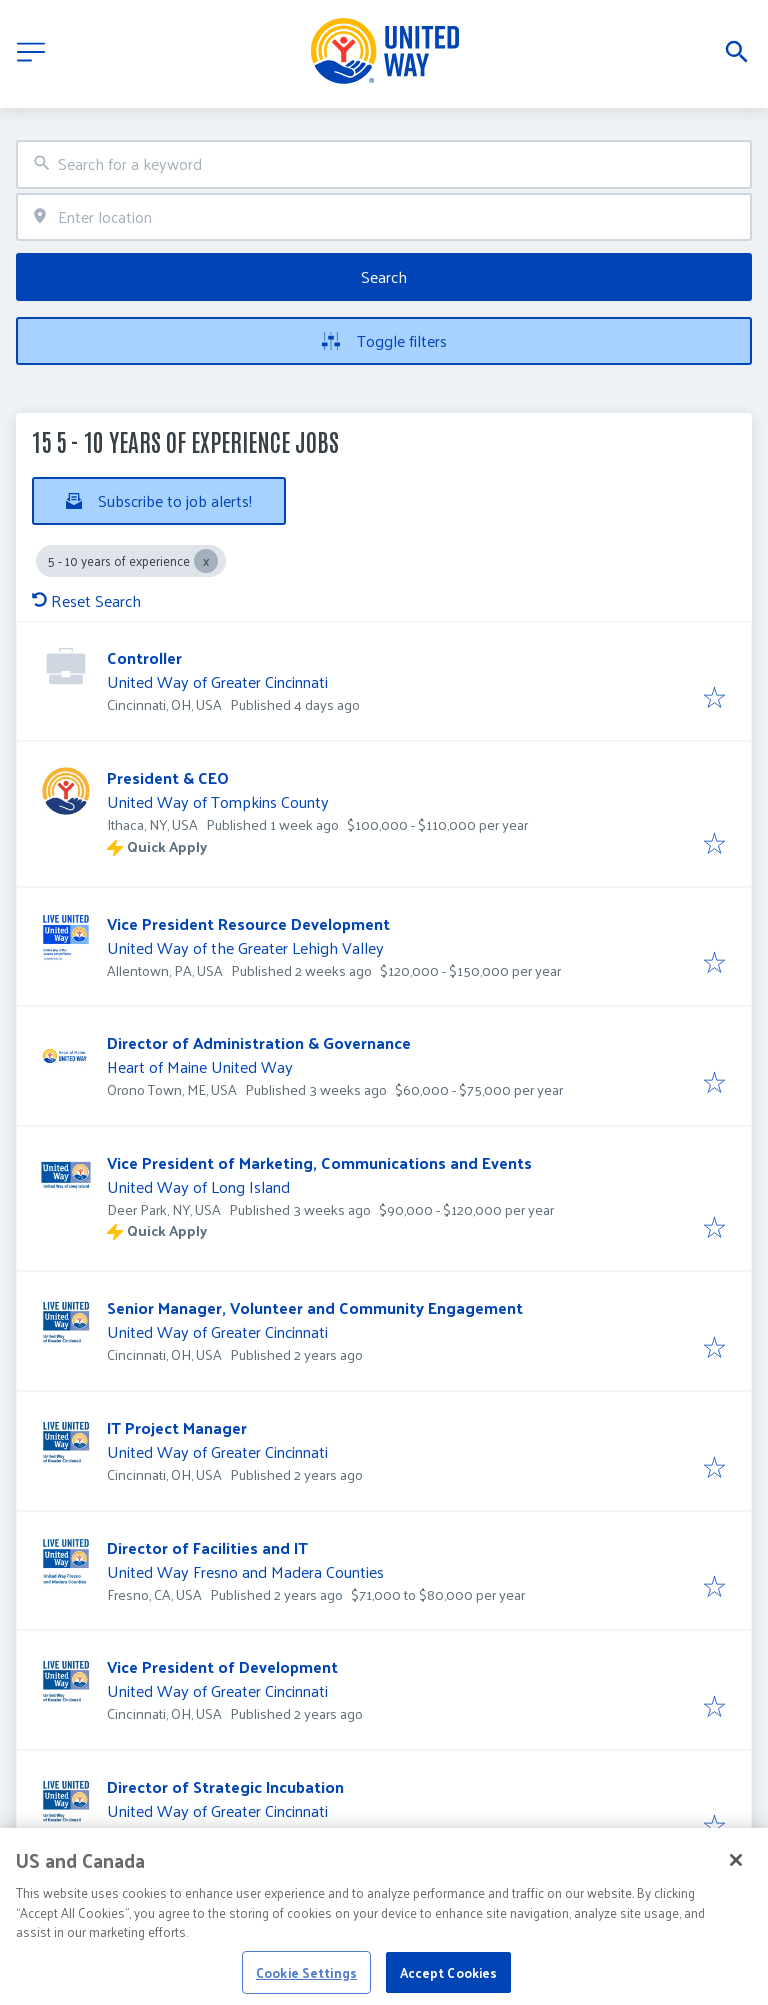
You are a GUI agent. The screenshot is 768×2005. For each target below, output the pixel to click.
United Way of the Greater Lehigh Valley (245, 947)
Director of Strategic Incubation (225, 1786)
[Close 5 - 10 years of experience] (206, 561)
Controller (144, 657)
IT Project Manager (177, 1427)
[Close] (736, 1882)
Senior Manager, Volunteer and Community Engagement (315, 1307)
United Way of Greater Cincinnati (217, 681)
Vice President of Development (222, 1666)
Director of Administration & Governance (259, 1042)
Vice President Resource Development (248, 923)
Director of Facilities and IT (207, 1547)
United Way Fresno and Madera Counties (245, 1571)
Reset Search (86, 600)
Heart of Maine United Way (200, 1066)
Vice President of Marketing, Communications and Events (319, 1162)
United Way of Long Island (198, 1186)
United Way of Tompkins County (218, 801)
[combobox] (384, 164)
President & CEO (168, 777)
